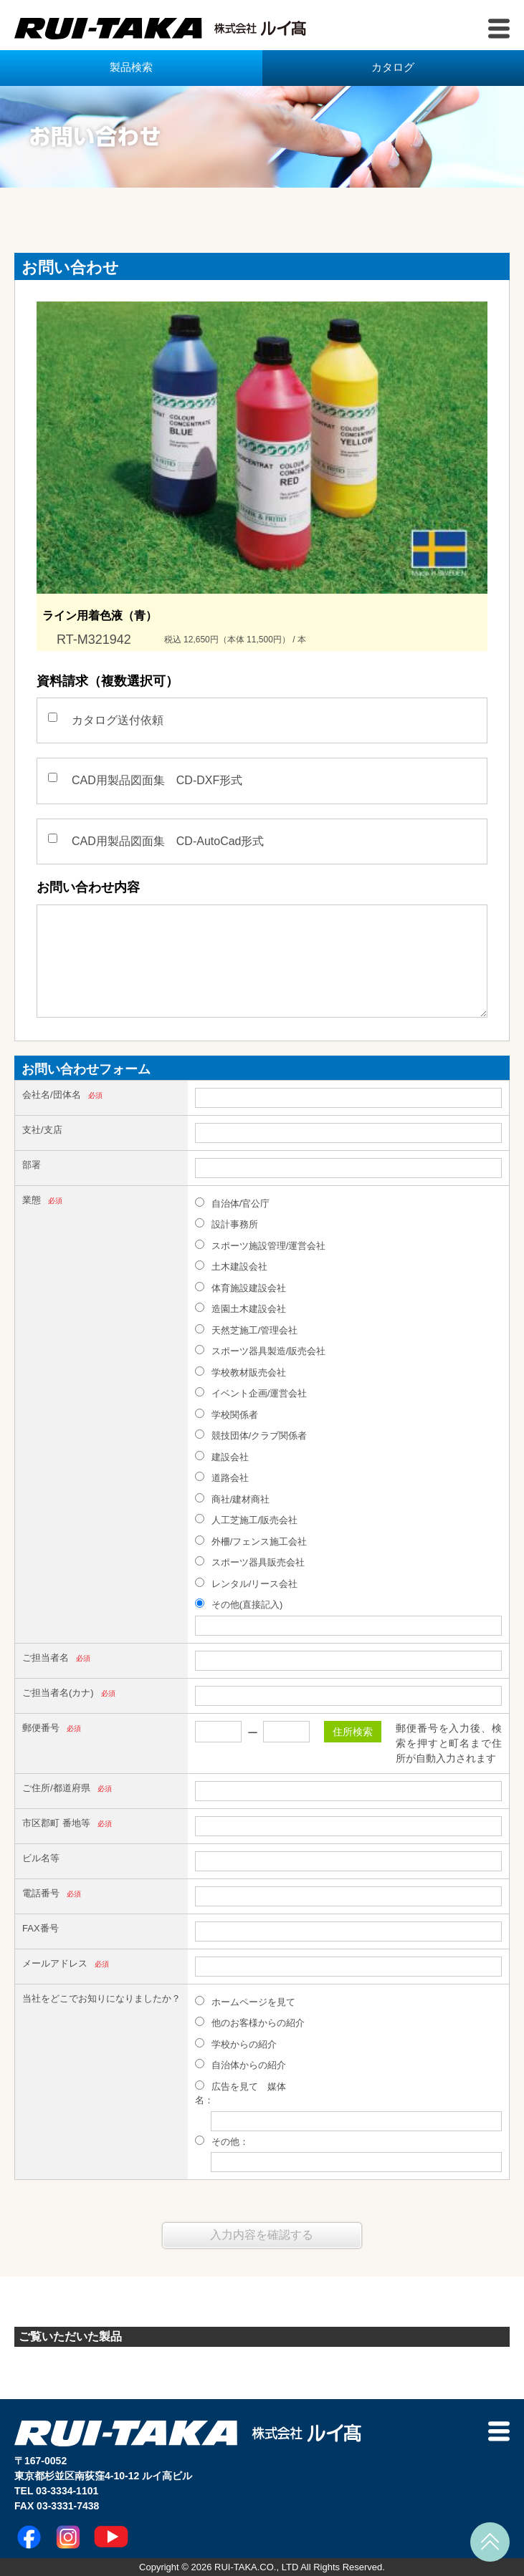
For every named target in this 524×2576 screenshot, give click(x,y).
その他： (222, 2141)
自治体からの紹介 (240, 2064)
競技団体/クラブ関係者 (251, 1435)
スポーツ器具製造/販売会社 (260, 1350)
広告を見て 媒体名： (240, 2093)
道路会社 (222, 1477)
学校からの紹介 (236, 2044)
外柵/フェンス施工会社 (251, 1541)
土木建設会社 (231, 1266)
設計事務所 (226, 1224)
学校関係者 (226, 1414)
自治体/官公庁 (232, 1203)
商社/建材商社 (232, 1499)
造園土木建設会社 (240, 1308)
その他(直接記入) (238, 1604)
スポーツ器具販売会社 (250, 1562)
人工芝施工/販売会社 (246, 1519)
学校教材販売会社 (240, 1372)
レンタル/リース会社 (246, 1583)
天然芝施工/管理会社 (246, 1330)
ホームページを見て (245, 2001)
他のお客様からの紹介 (250, 2022)
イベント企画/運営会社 (251, 1393)
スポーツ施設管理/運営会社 (260, 1245)
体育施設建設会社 (240, 1287)
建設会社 (222, 1456)
